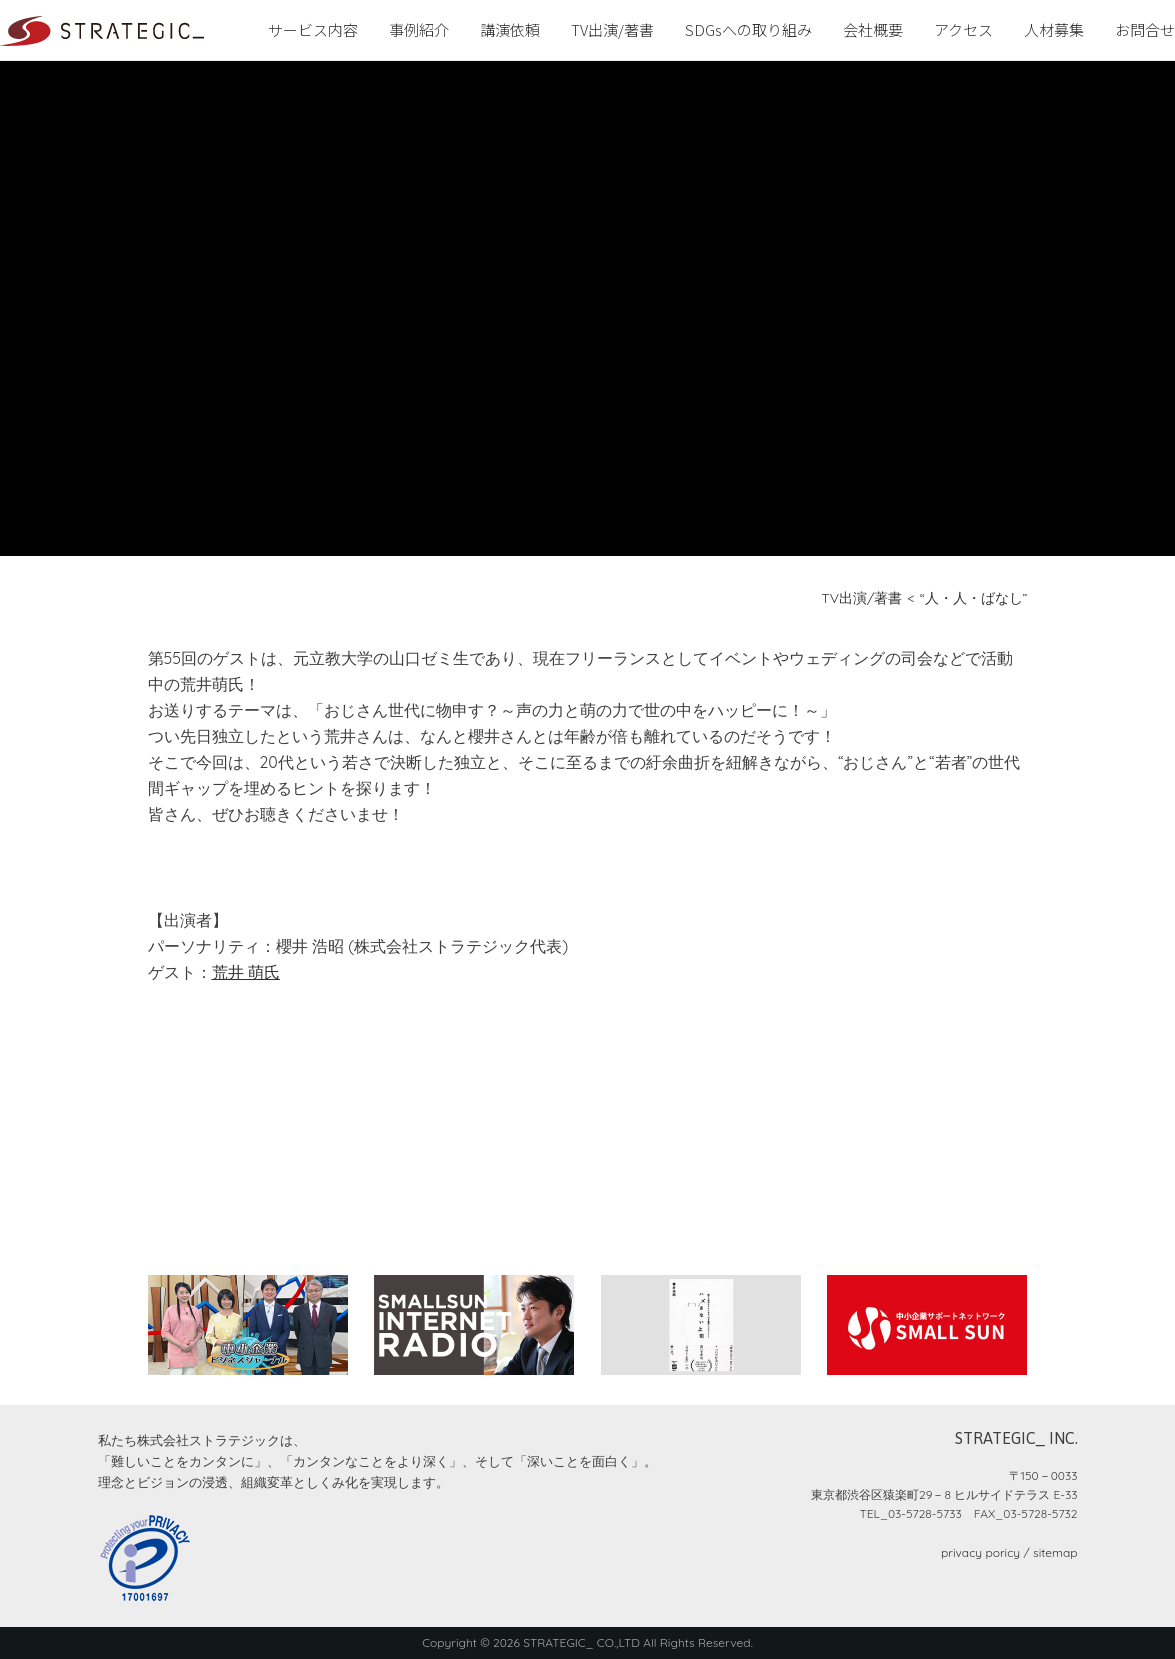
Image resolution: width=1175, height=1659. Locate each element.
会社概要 (873, 29)
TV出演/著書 (612, 29)
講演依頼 (510, 29)
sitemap (1055, 1552)
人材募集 (1054, 29)
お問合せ (1145, 29)
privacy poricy (980, 1552)
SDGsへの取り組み (748, 29)
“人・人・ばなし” (974, 598)
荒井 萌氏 (246, 972)
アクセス (963, 29)
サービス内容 (313, 29)
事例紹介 (419, 29)
